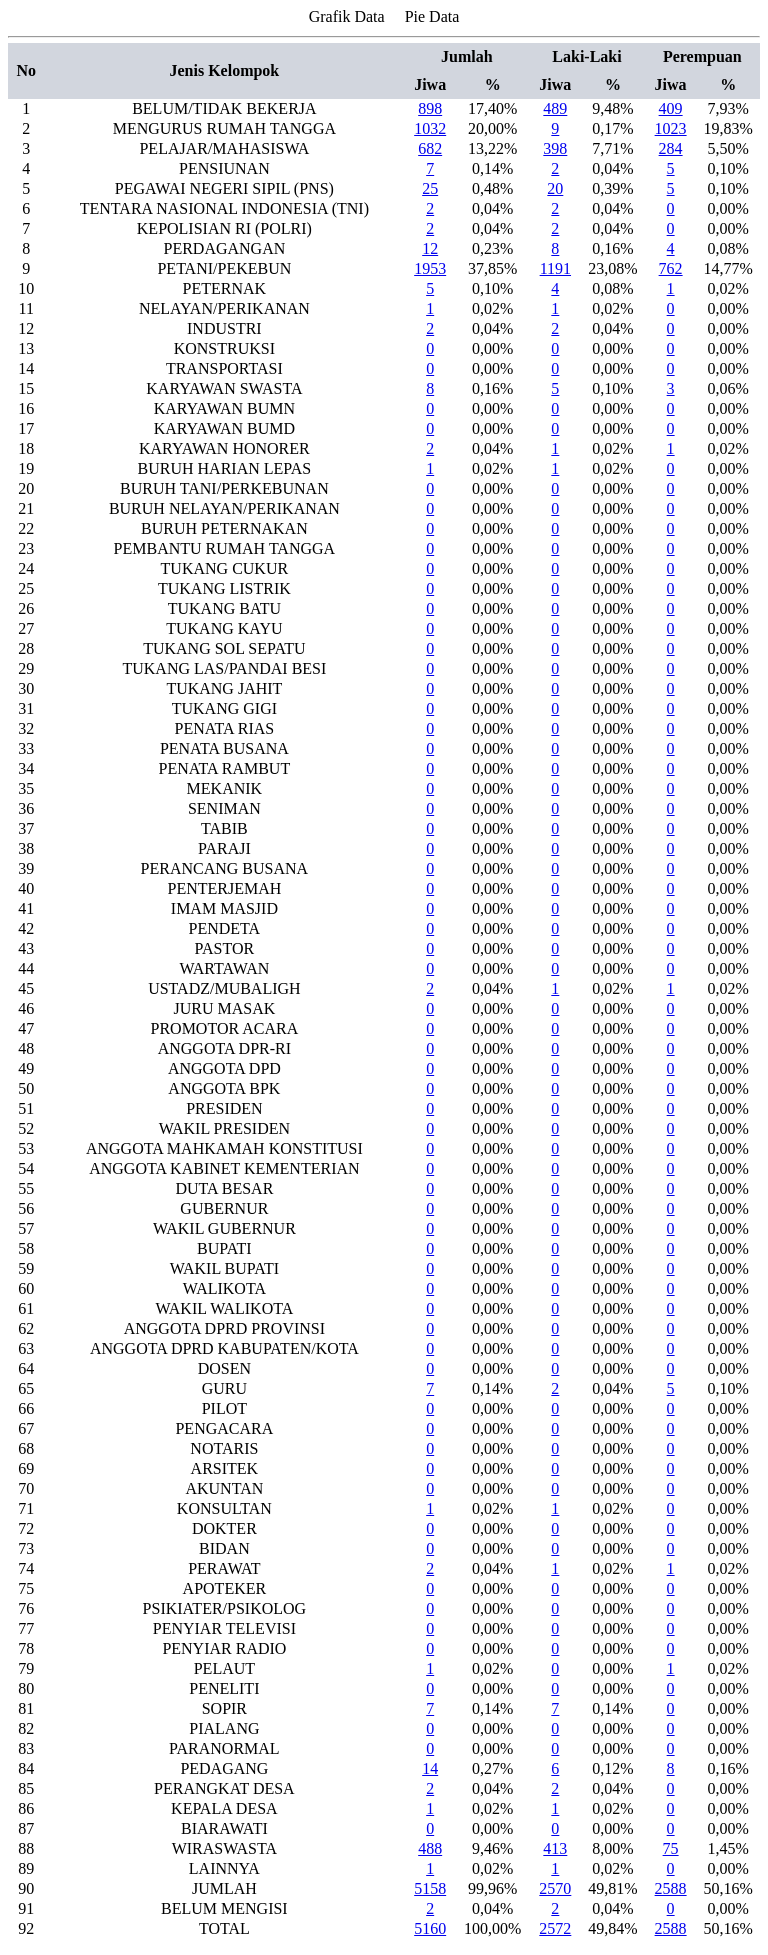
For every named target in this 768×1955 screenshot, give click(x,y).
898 (430, 108)
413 (555, 1848)
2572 (555, 1928)
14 (430, 1768)
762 (671, 268)
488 (430, 1848)
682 (430, 148)
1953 (430, 268)
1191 (555, 268)
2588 (671, 1888)
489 (555, 108)
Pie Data (432, 16)
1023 (671, 128)
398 (555, 148)
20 (555, 188)
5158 (430, 1888)
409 (671, 108)
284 (671, 148)
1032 (430, 128)
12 (430, 248)
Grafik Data (347, 16)
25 (430, 188)
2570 (555, 1888)
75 (671, 1848)
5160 (430, 1928)
